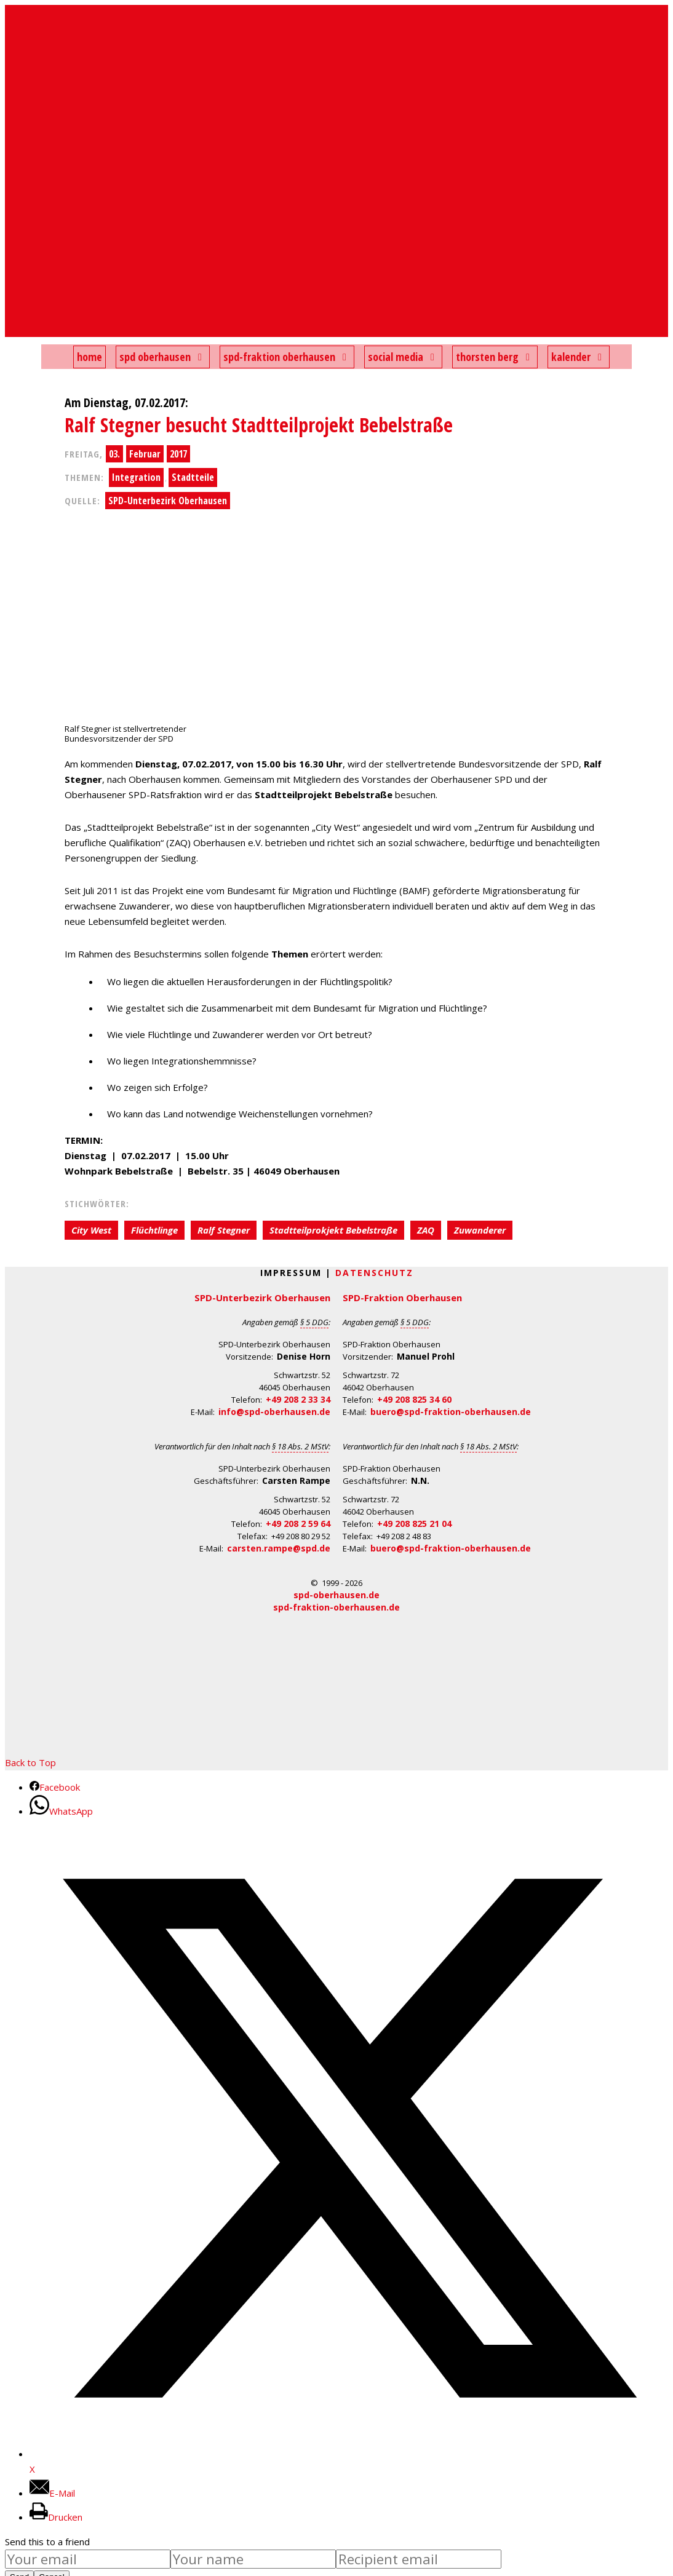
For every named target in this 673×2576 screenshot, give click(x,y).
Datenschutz (374, 1272)
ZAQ (425, 1230)
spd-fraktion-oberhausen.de (336, 1607)
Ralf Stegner (223, 1230)
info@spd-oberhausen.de (274, 1411)
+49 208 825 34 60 (414, 1399)
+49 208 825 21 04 (414, 1523)
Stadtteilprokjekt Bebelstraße (333, 1230)
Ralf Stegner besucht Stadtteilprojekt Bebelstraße (259, 424)
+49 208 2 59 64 (298, 1523)
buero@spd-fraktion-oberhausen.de (450, 1411)
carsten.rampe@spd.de (278, 1548)
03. (114, 454)
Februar (145, 454)
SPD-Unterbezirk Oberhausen (167, 500)
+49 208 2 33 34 (298, 1399)
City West (91, 1230)
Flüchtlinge (154, 1230)
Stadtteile (193, 477)
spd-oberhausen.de (336, 1595)
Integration (136, 477)
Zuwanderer (480, 1230)
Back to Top (30, 1762)
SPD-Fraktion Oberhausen (402, 1297)
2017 (178, 454)
